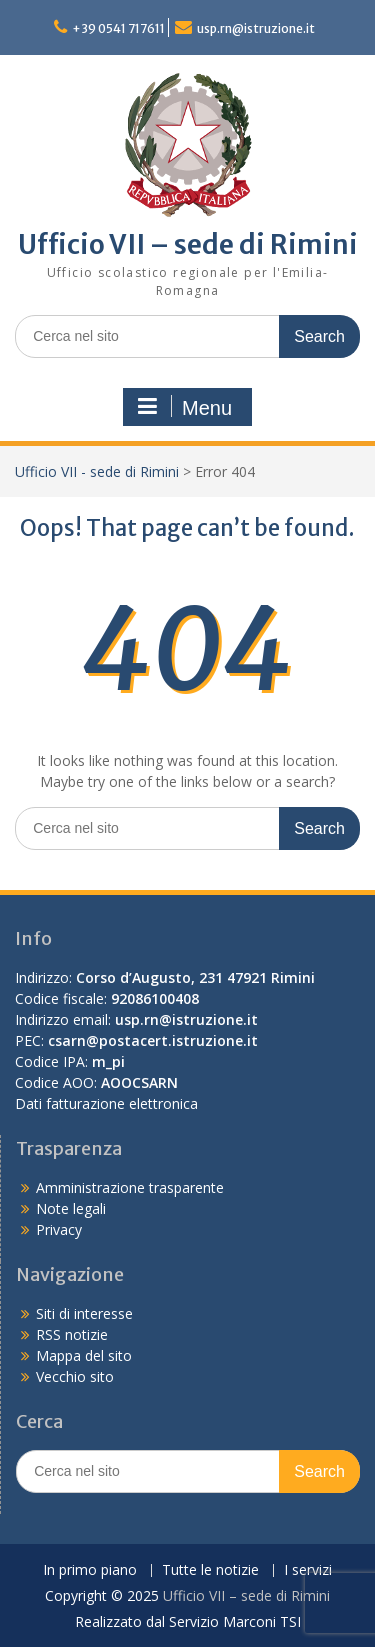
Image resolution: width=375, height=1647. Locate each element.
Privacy (59, 1229)
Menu (185, 407)
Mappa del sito (84, 1355)
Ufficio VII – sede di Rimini (188, 244)
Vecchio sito (75, 1376)
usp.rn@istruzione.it (256, 28)
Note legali (71, 1208)
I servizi (308, 1570)
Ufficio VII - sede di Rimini (97, 471)
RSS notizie (72, 1334)
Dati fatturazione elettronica (106, 1103)
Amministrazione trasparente (130, 1187)
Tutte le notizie (210, 1570)
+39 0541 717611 (118, 28)
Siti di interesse (84, 1313)
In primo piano (90, 1570)
